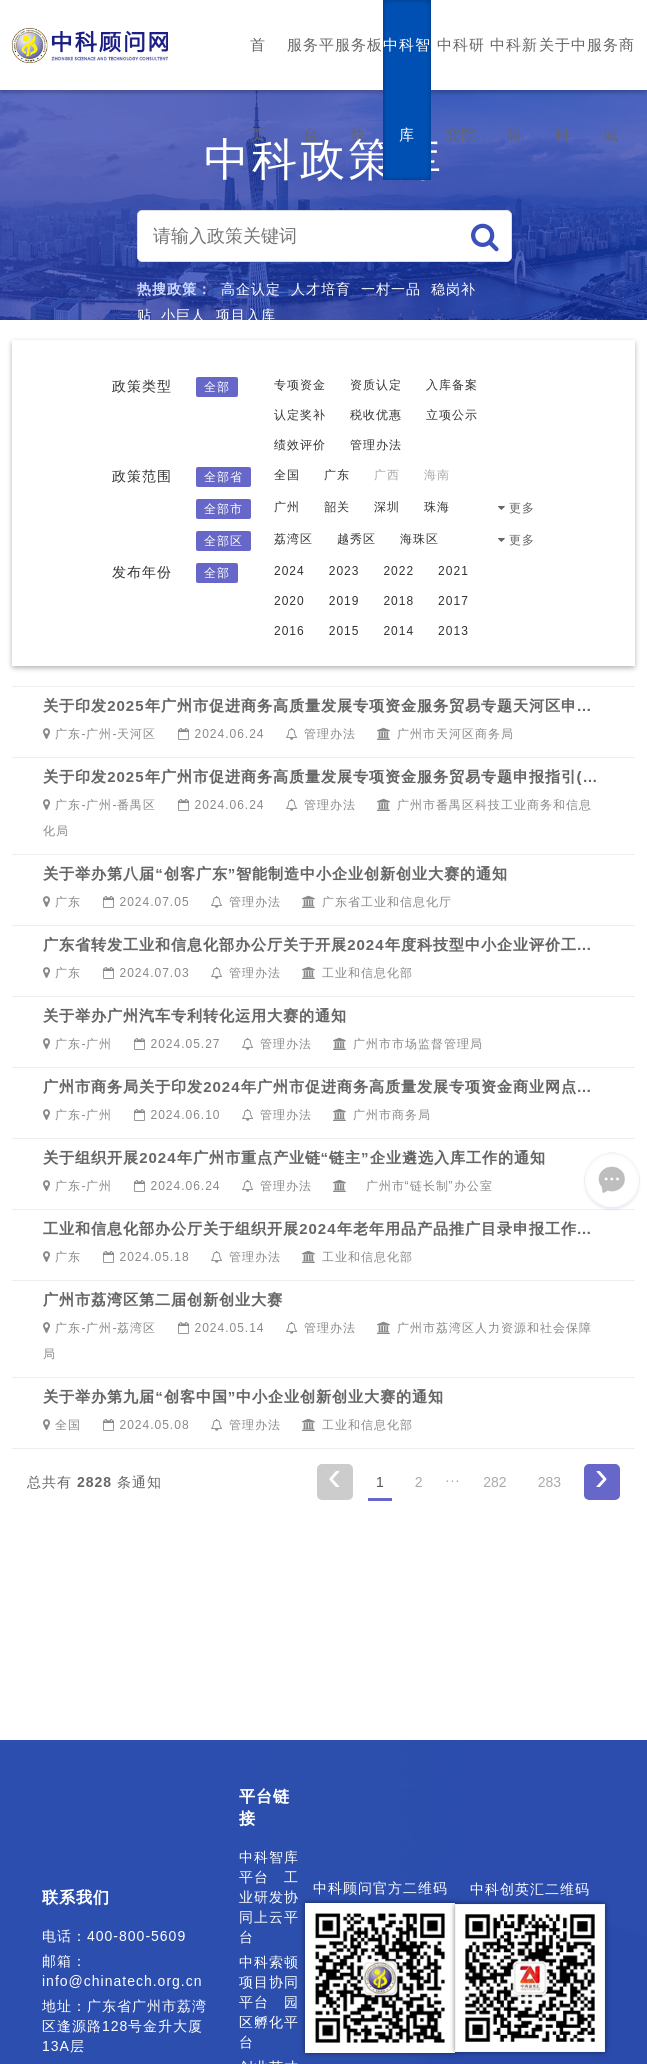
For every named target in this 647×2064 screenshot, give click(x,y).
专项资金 (300, 385)
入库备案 (452, 385)
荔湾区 (293, 539)
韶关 (337, 507)
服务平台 (311, 89)
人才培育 (321, 289)
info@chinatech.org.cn (122, 1981)
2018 (398, 601)
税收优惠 (376, 415)
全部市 (223, 509)
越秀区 (356, 539)
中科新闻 (514, 89)
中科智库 (407, 89)
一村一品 (391, 289)
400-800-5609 (136, 1936)
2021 (453, 571)
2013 (453, 631)
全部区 (223, 541)
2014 (398, 631)
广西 (387, 475)
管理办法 (376, 445)
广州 (287, 507)
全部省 (223, 477)
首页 (258, 89)
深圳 (387, 507)
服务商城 (611, 89)
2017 (453, 601)
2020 (289, 601)
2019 (344, 601)
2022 (398, 571)
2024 (289, 571)
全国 (287, 475)
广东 (337, 475)
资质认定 (376, 385)
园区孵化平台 (269, 2022)
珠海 (437, 507)
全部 (217, 387)
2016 (289, 631)
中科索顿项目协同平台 (269, 1982)
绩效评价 (300, 445)
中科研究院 (461, 89)
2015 (344, 631)
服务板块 (359, 89)
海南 (437, 475)
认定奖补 (300, 415)
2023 (344, 571)
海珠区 (419, 539)
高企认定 (251, 289)
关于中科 (563, 89)
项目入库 (246, 315)
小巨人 (183, 315)
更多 (522, 508)
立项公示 (452, 415)
